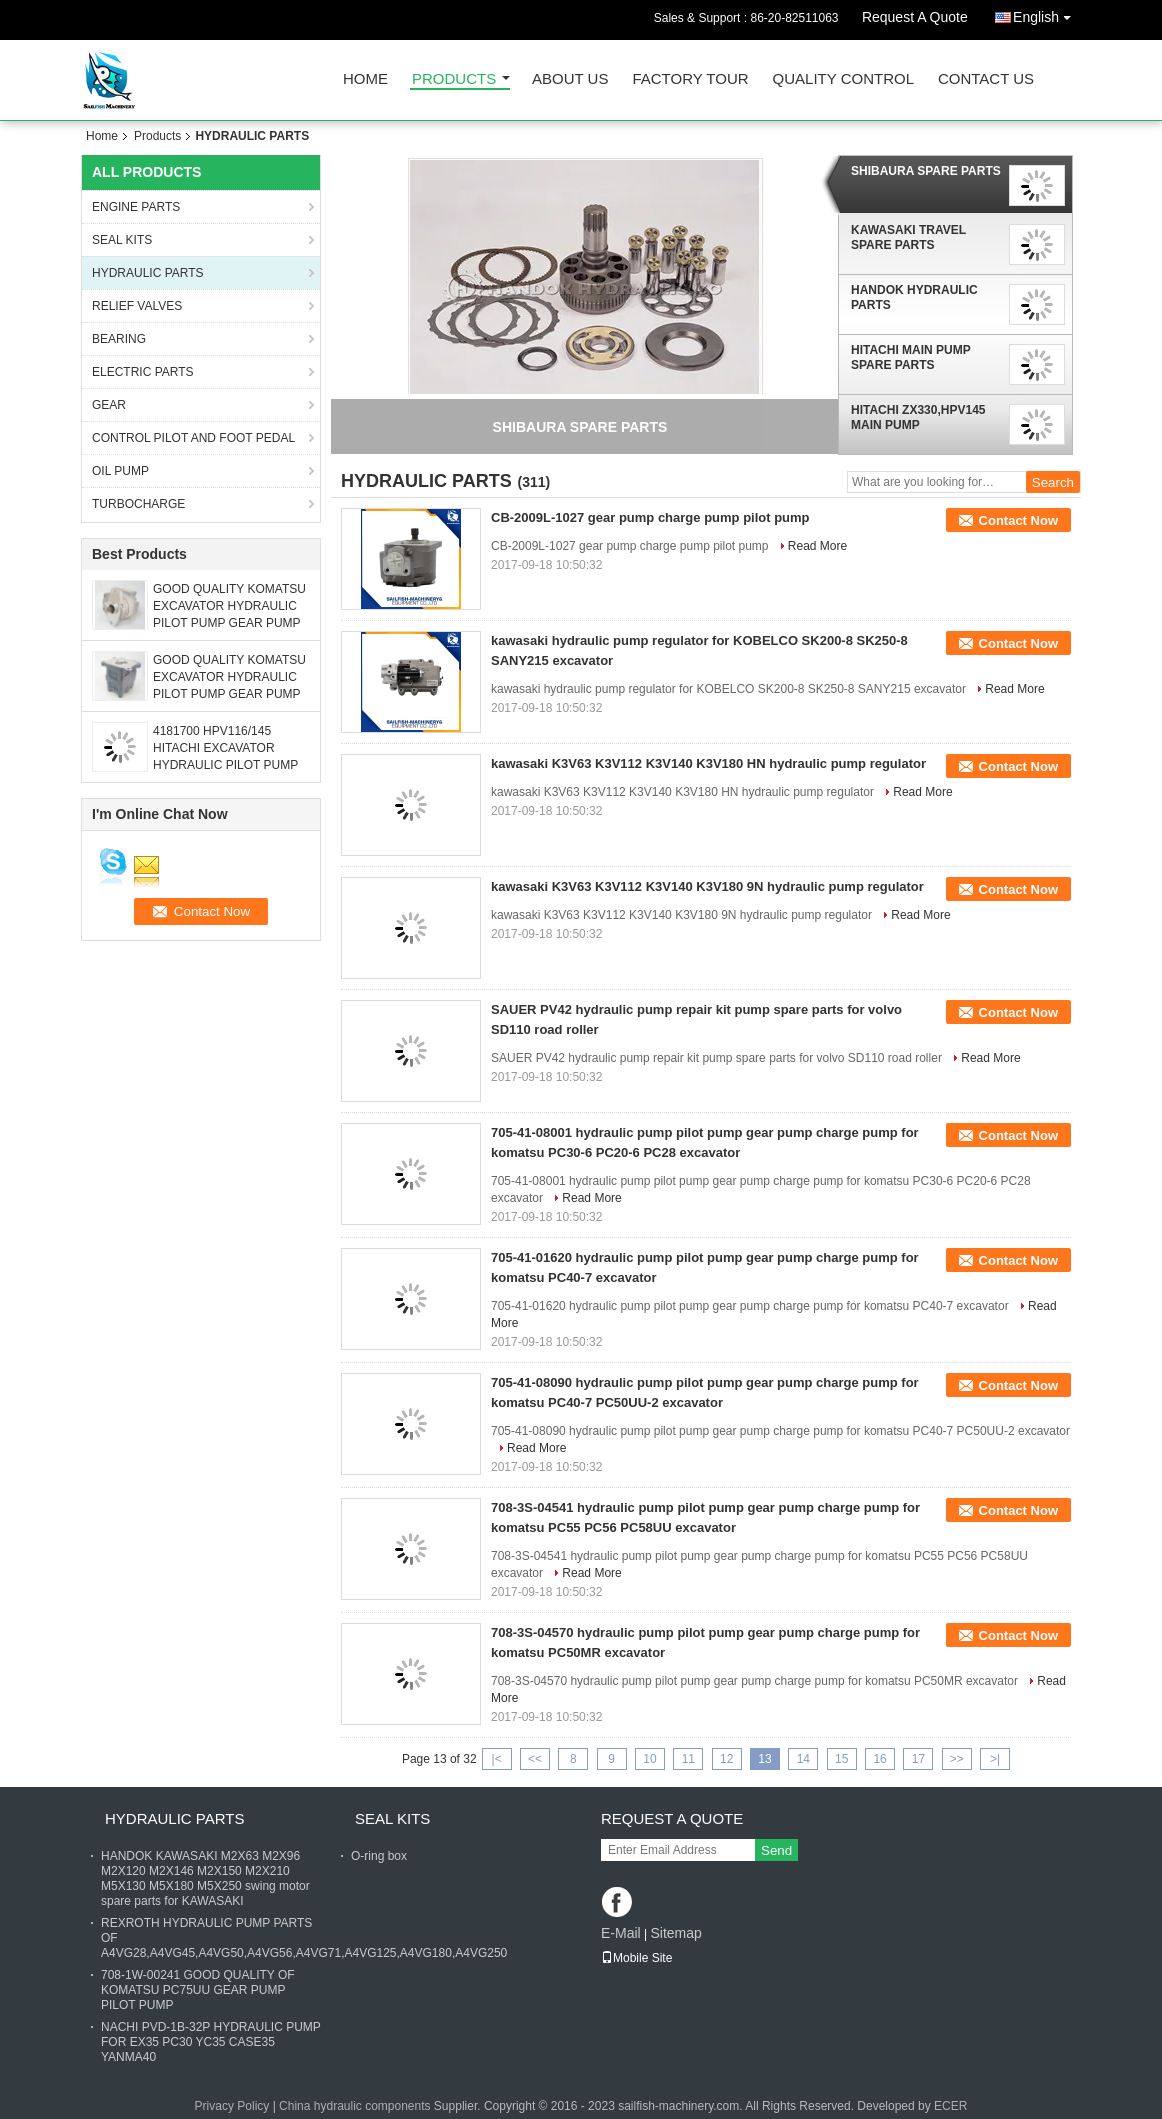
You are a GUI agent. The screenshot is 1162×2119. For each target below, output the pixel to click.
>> (957, 1759)
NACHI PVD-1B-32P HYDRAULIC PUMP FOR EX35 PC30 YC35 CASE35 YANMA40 (211, 2042)
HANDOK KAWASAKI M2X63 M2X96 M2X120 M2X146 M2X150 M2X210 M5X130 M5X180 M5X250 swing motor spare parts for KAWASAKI (205, 1878)
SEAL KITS (122, 240)
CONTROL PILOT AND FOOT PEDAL (193, 438)
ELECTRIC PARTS (143, 372)
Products (454, 79)
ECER (950, 2106)
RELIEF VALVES (137, 306)
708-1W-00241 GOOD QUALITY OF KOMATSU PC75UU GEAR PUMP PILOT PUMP (198, 1990)
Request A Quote (915, 17)
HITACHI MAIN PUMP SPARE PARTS (911, 357)
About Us (570, 79)
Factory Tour (690, 79)
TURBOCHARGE (138, 504)
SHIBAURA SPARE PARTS (926, 171)
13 (764, 1759)
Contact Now (1018, 520)
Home (365, 79)
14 (803, 1759)
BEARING (119, 339)
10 (649, 1759)
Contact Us (986, 79)
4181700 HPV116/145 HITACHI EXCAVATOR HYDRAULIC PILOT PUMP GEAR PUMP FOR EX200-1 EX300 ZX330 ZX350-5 (228, 765)
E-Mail (621, 1933)
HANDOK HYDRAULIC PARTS (914, 297)
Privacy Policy (232, 2106)
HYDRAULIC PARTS (148, 273)
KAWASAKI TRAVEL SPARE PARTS (908, 237)
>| (995, 1759)
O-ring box (379, 1856)
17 (918, 1759)
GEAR (109, 405)
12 (726, 1759)
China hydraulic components (354, 2106)
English (1047, 13)
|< (497, 1759)
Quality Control (843, 79)
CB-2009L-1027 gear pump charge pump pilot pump (650, 517)
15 (841, 1759)
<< (535, 1759)
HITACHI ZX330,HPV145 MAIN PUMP (918, 417)
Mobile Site (636, 1958)
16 (879, 1759)
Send (776, 1850)
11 (688, 1759)
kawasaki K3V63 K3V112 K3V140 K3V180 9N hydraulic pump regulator (707, 886)
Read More (817, 546)
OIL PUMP (120, 471)
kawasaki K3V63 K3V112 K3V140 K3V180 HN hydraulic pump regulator (708, 763)
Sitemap (675, 1933)
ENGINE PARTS (136, 207)
